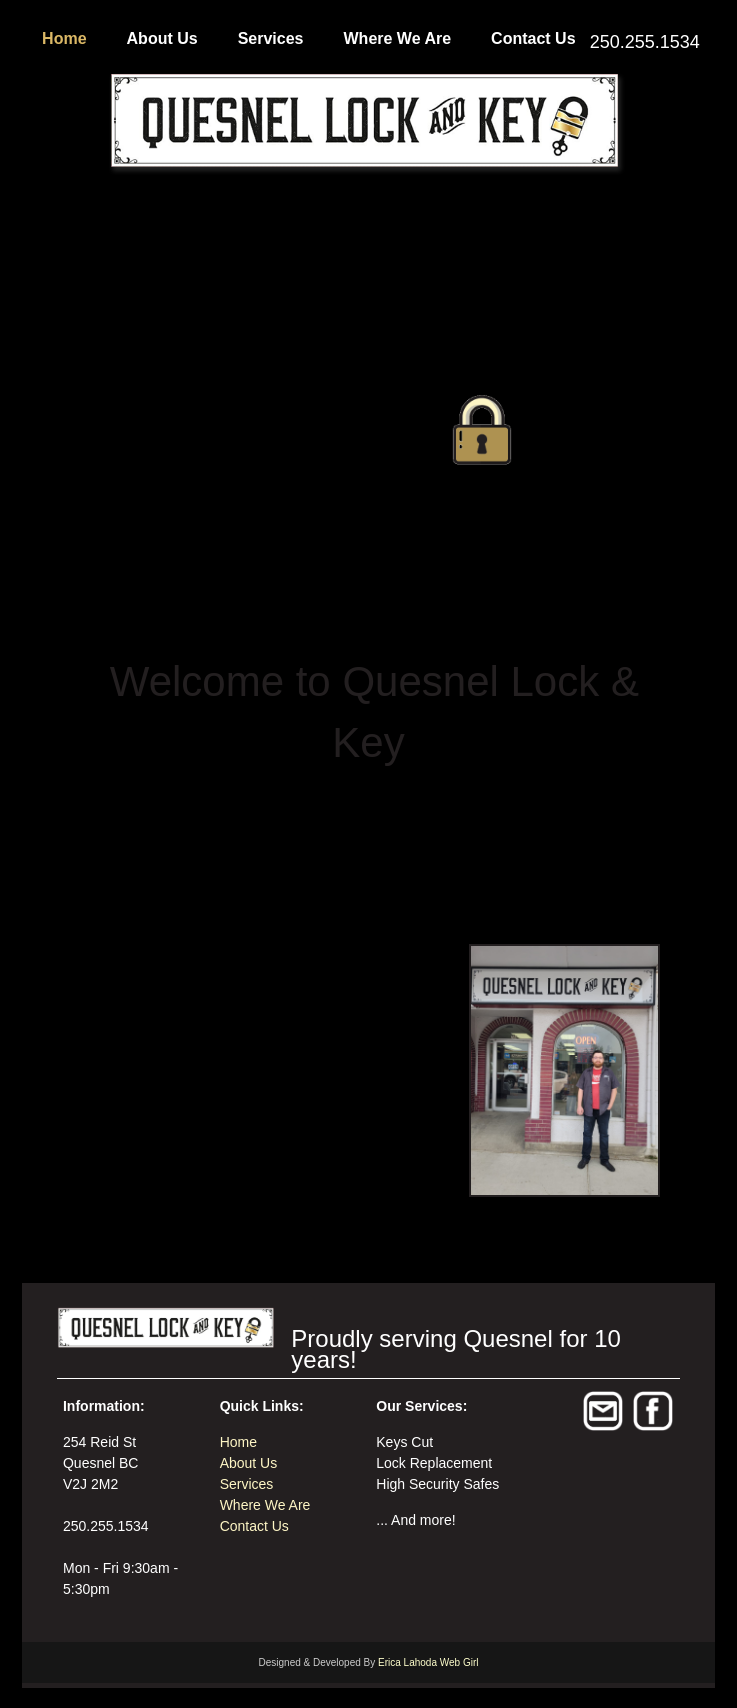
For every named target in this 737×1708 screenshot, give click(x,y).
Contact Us (533, 38)
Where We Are (398, 38)
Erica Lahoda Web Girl (428, 1662)
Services (271, 38)
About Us (162, 38)
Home (64, 38)
